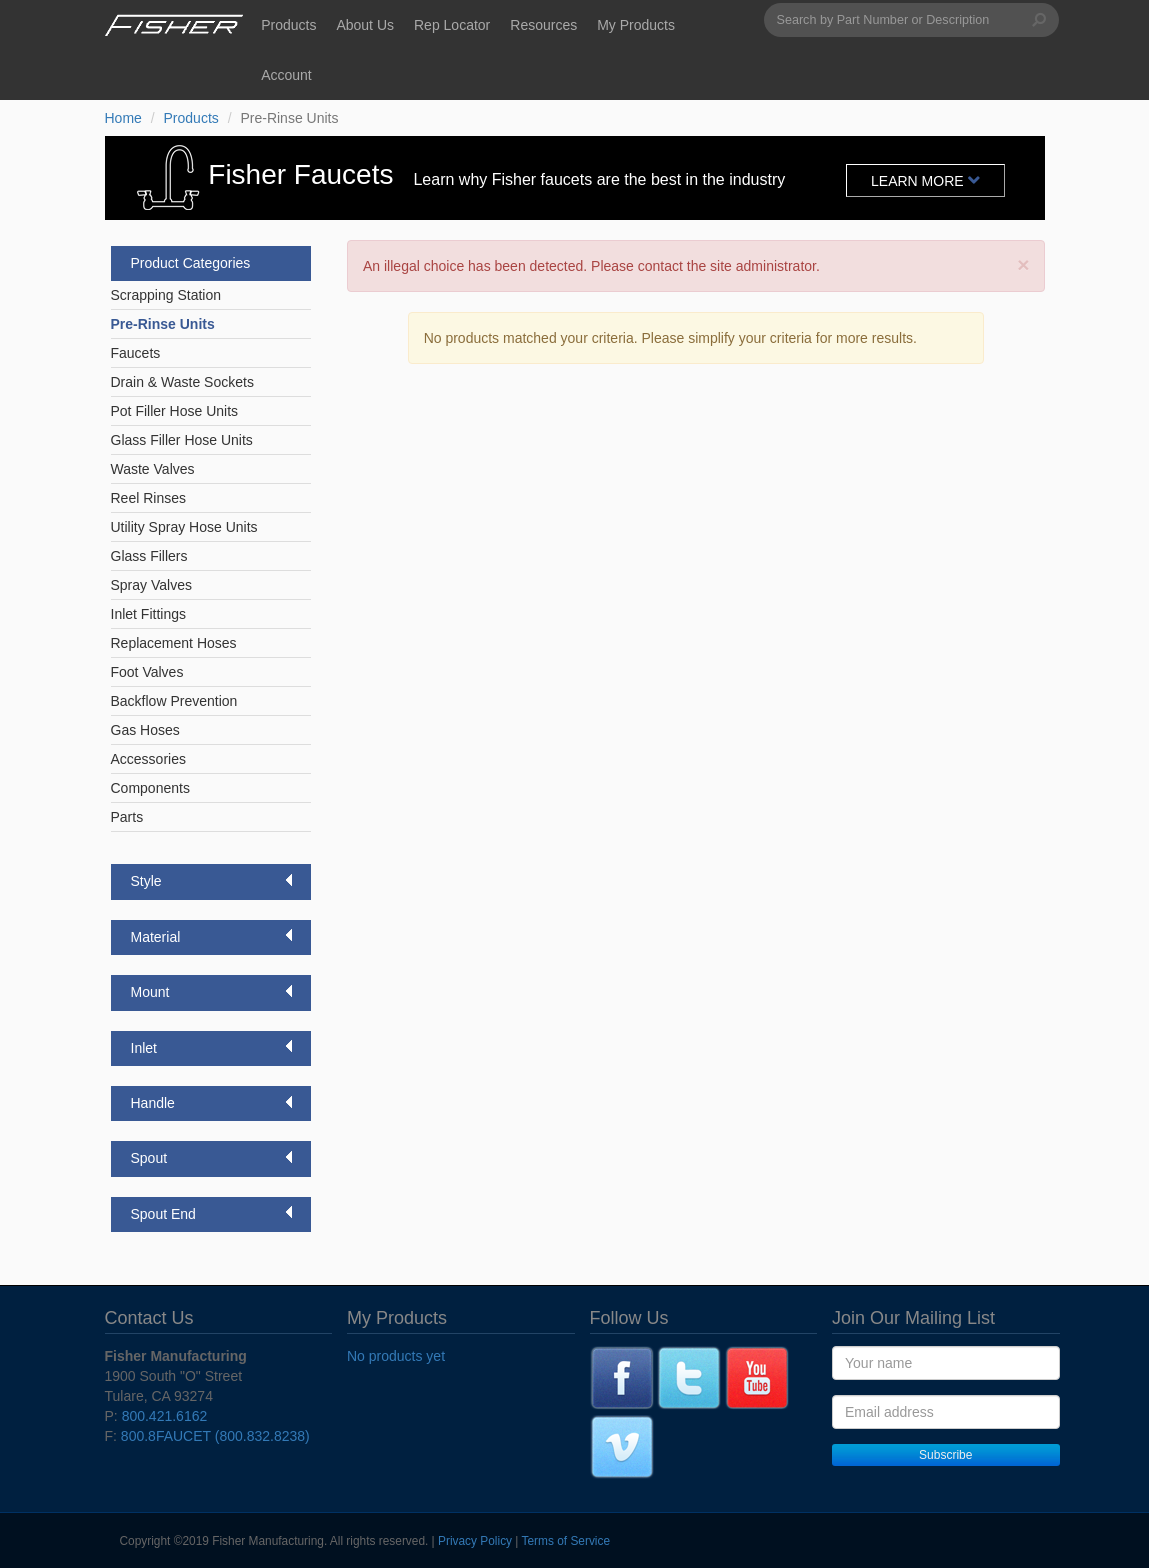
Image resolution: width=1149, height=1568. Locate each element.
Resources (543, 25)
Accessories (148, 759)
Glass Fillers (149, 556)
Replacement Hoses (174, 643)
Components (150, 788)
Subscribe (945, 1455)
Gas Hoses (145, 730)
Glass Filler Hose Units (182, 440)
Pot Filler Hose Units (175, 411)
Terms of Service (566, 1541)
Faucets (136, 353)
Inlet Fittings (148, 614)
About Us (365, 25)
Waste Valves (153, 469)
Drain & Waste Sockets (182, 382)
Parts (127, 817)
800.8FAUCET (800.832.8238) (215, 1436)
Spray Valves (151, 585)
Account (286, 75)
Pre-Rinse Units (163, 324)
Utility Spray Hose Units (184, 527)
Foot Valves (147, 672)
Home (123, 118)
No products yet (396, 1356)
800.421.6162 (165, 1416)
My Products (636, 25)
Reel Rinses (148, 498)
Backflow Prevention (174, 701)
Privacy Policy (475, 1541)
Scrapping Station (166, 295)
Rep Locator (452, 25)
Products (288, 25)
